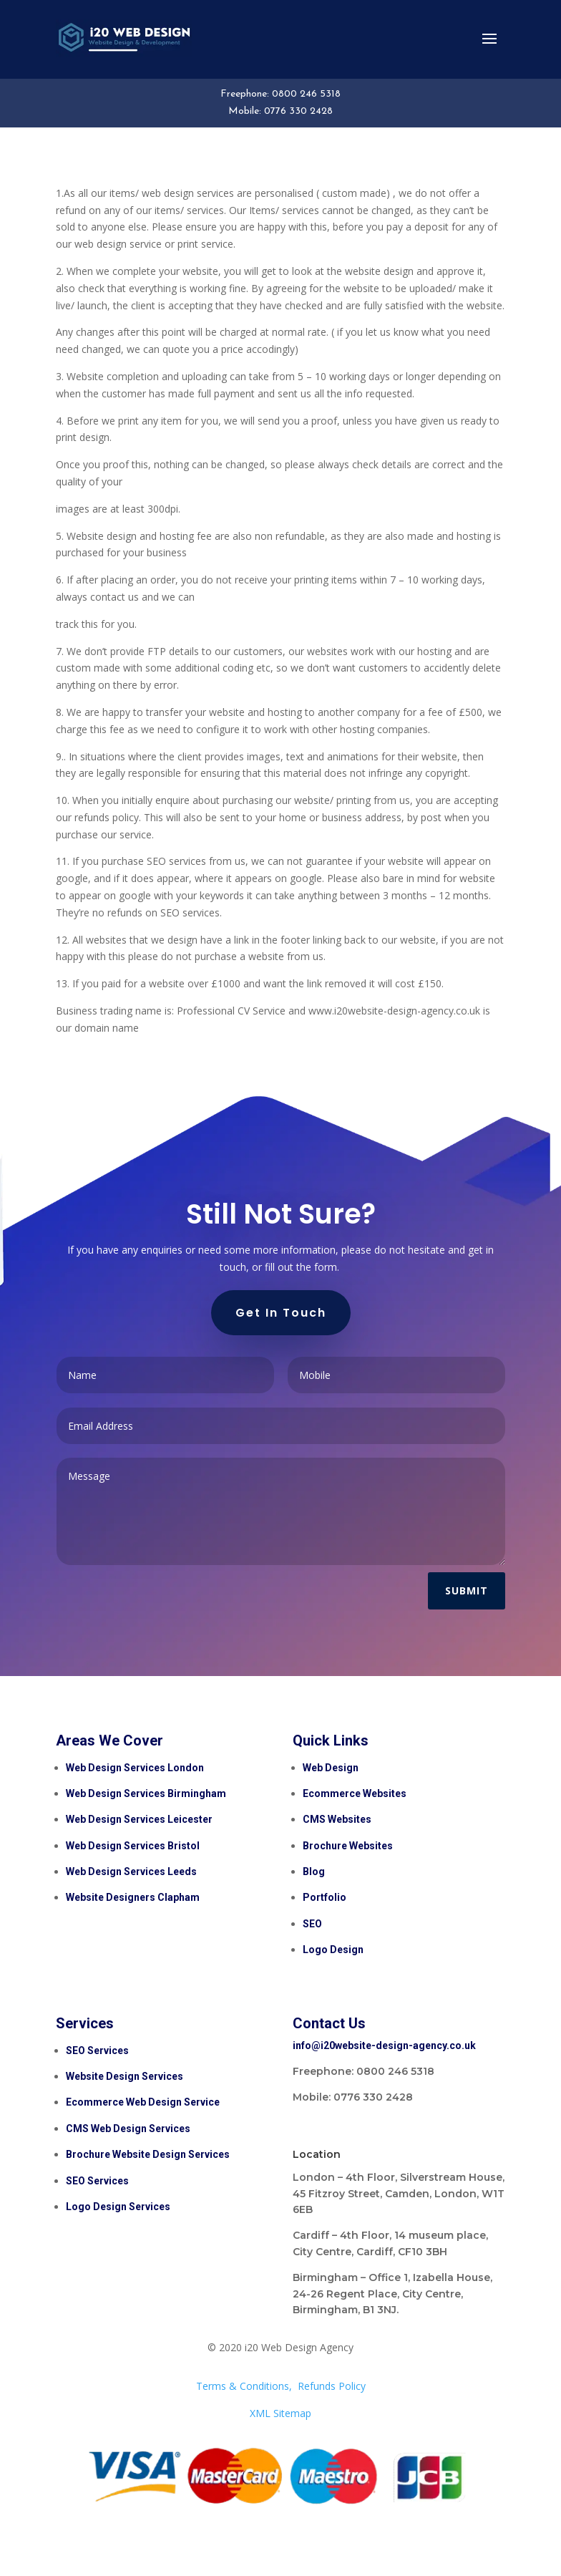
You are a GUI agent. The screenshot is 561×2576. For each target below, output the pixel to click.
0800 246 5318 (306, 94)
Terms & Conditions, (244, 2386)
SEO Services (97, 2050)
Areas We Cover (109, 1740)
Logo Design (333, 1949)
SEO (313, 1923)
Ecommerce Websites (354, 1793)
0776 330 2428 (298, 111)
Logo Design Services (118, 2206)
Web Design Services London (135, 1767)
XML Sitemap (280, 2413)
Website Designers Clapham (133, 1897)
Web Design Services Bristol (133, 1845)
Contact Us (329, 2023)
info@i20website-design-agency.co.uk (384, 2045)
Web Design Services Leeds (131, 1871)
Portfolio (324, 1897)
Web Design (330, 1767)
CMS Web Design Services (128, 2128)
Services (85, 2023)
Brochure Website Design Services (148, 2154)
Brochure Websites (348, 1845)
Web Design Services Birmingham (146, 1793)
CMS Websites (337, 1819)
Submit (466, 1590)
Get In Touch (280, 1312)
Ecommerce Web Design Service (143, 2102)
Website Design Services (124, 2076)
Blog (314, 1871)
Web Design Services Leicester (139, 1819)
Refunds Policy (332, 2386)
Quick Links (331, 1740)
